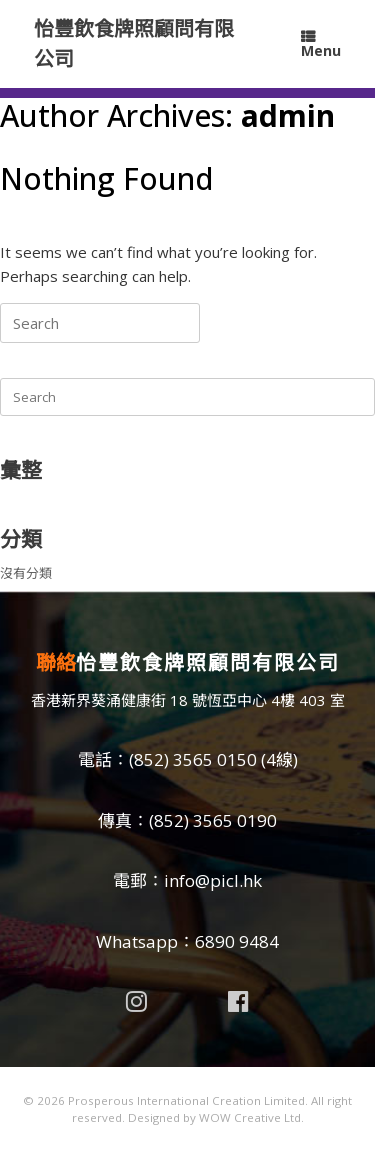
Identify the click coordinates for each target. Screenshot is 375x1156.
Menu (321, 45)
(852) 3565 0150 (193, 759)
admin (288, 115)
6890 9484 (237, 941)
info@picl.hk (213, 880)
